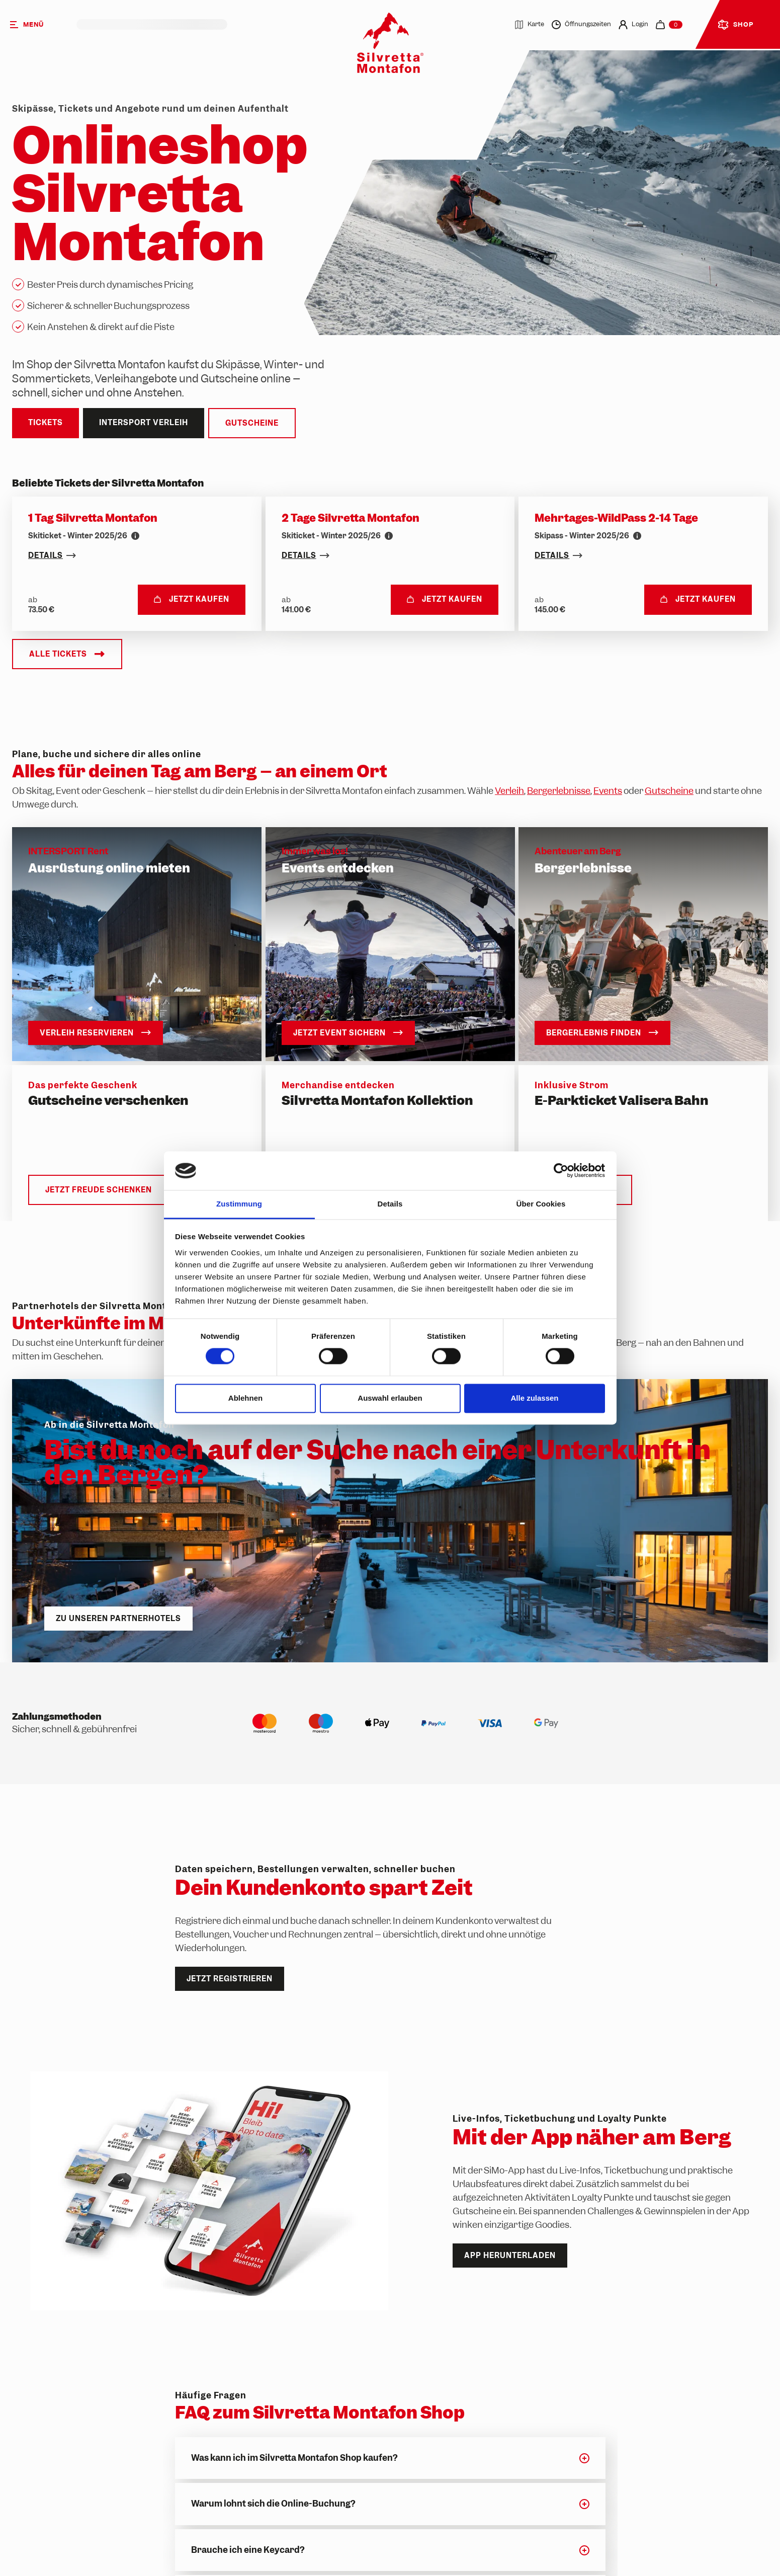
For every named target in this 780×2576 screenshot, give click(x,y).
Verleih (509, 790)
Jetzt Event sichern (348, 1033)
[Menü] (38, 24)
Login (633, 24)
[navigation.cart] (669, 24)
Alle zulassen (534, 1398)
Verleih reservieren (95, 1033)
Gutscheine (252, 423)
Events (607, 790)
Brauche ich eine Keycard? (247, 2549)
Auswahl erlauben (390, 1398)
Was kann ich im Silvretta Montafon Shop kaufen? (294, 2457)
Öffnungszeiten (581, 24)
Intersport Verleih (143, 423)
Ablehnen (245, 1398)
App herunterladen (510, 2255)
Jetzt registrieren (230, 1979)
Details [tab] (390, 1203)
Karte (529, 24)
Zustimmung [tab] (239, 1203)
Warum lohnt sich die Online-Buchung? (273, 2503)
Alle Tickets (67, 654)
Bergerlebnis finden (602, 1033)
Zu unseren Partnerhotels (118, 1618)
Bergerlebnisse (558, 790)
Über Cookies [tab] (541, 1203)
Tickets (45, 423)
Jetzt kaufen (191, 599)
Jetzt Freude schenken (98, 1190)
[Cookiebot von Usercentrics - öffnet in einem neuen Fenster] (561, 1170)
